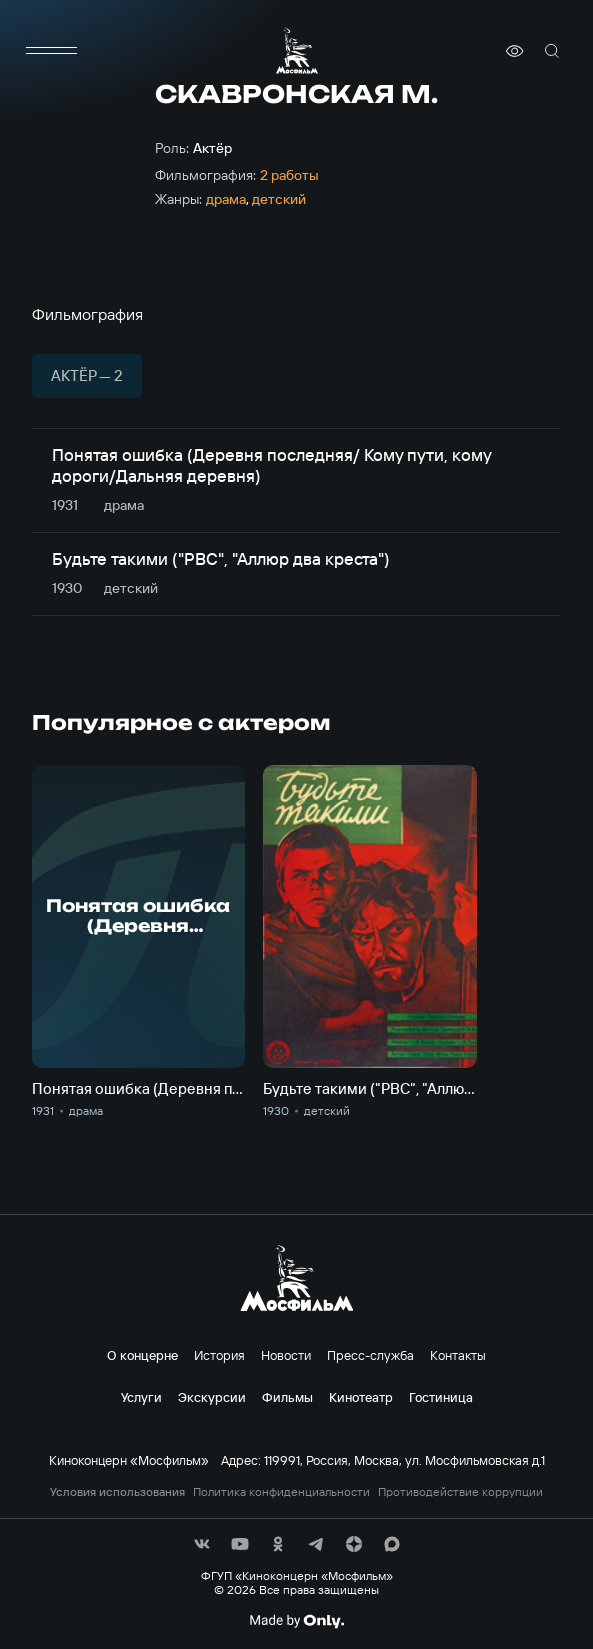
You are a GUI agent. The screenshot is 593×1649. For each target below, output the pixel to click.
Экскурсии (212, 1397)
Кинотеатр (361, 1397)
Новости (286, 1355)
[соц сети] (202, 1544)
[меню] (52, 51)
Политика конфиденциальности (281, 1492)
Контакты (458, 1355)
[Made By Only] (296, 1621)
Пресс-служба (370, 1355)
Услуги (141, 1397)
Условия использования (117, 1492)
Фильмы (287, 1397)
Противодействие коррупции (460, 1492)
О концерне (142, 1355)
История (219, 1355)
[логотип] (297, 50)
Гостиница (441, 1397)
